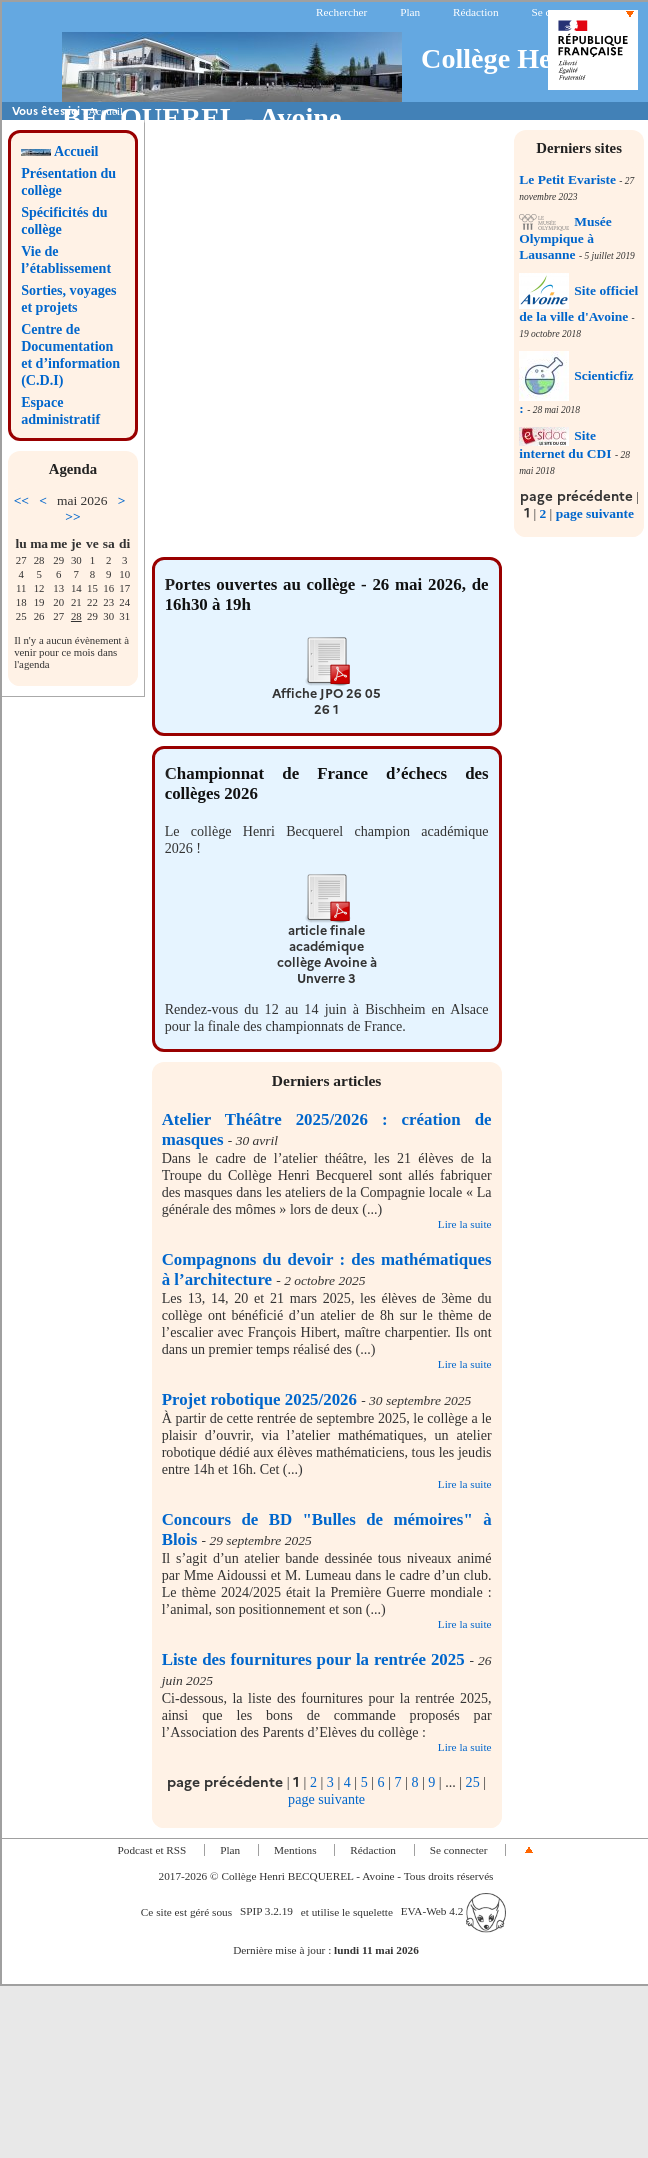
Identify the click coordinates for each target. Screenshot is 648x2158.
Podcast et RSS (152, 1850)
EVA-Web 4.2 (453, 1911)
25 (473, 1782)
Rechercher (341, 12)
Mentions (295, 1850)
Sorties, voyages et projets (68, 298)
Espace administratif (60, 410)
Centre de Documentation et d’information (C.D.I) (70, 354)
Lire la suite (465, 1224)
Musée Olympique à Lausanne (565, 238)
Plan (410, 12)
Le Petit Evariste (567, 179)
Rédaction (476, 12)
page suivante (595, 513)
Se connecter (560, 12)
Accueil (59, 151)
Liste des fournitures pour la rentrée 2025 (313, 1659)
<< (21, 500)
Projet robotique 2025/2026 (259, 1399)
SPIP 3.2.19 (266, 1911)
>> (72, 516)
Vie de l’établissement (66, 259)
